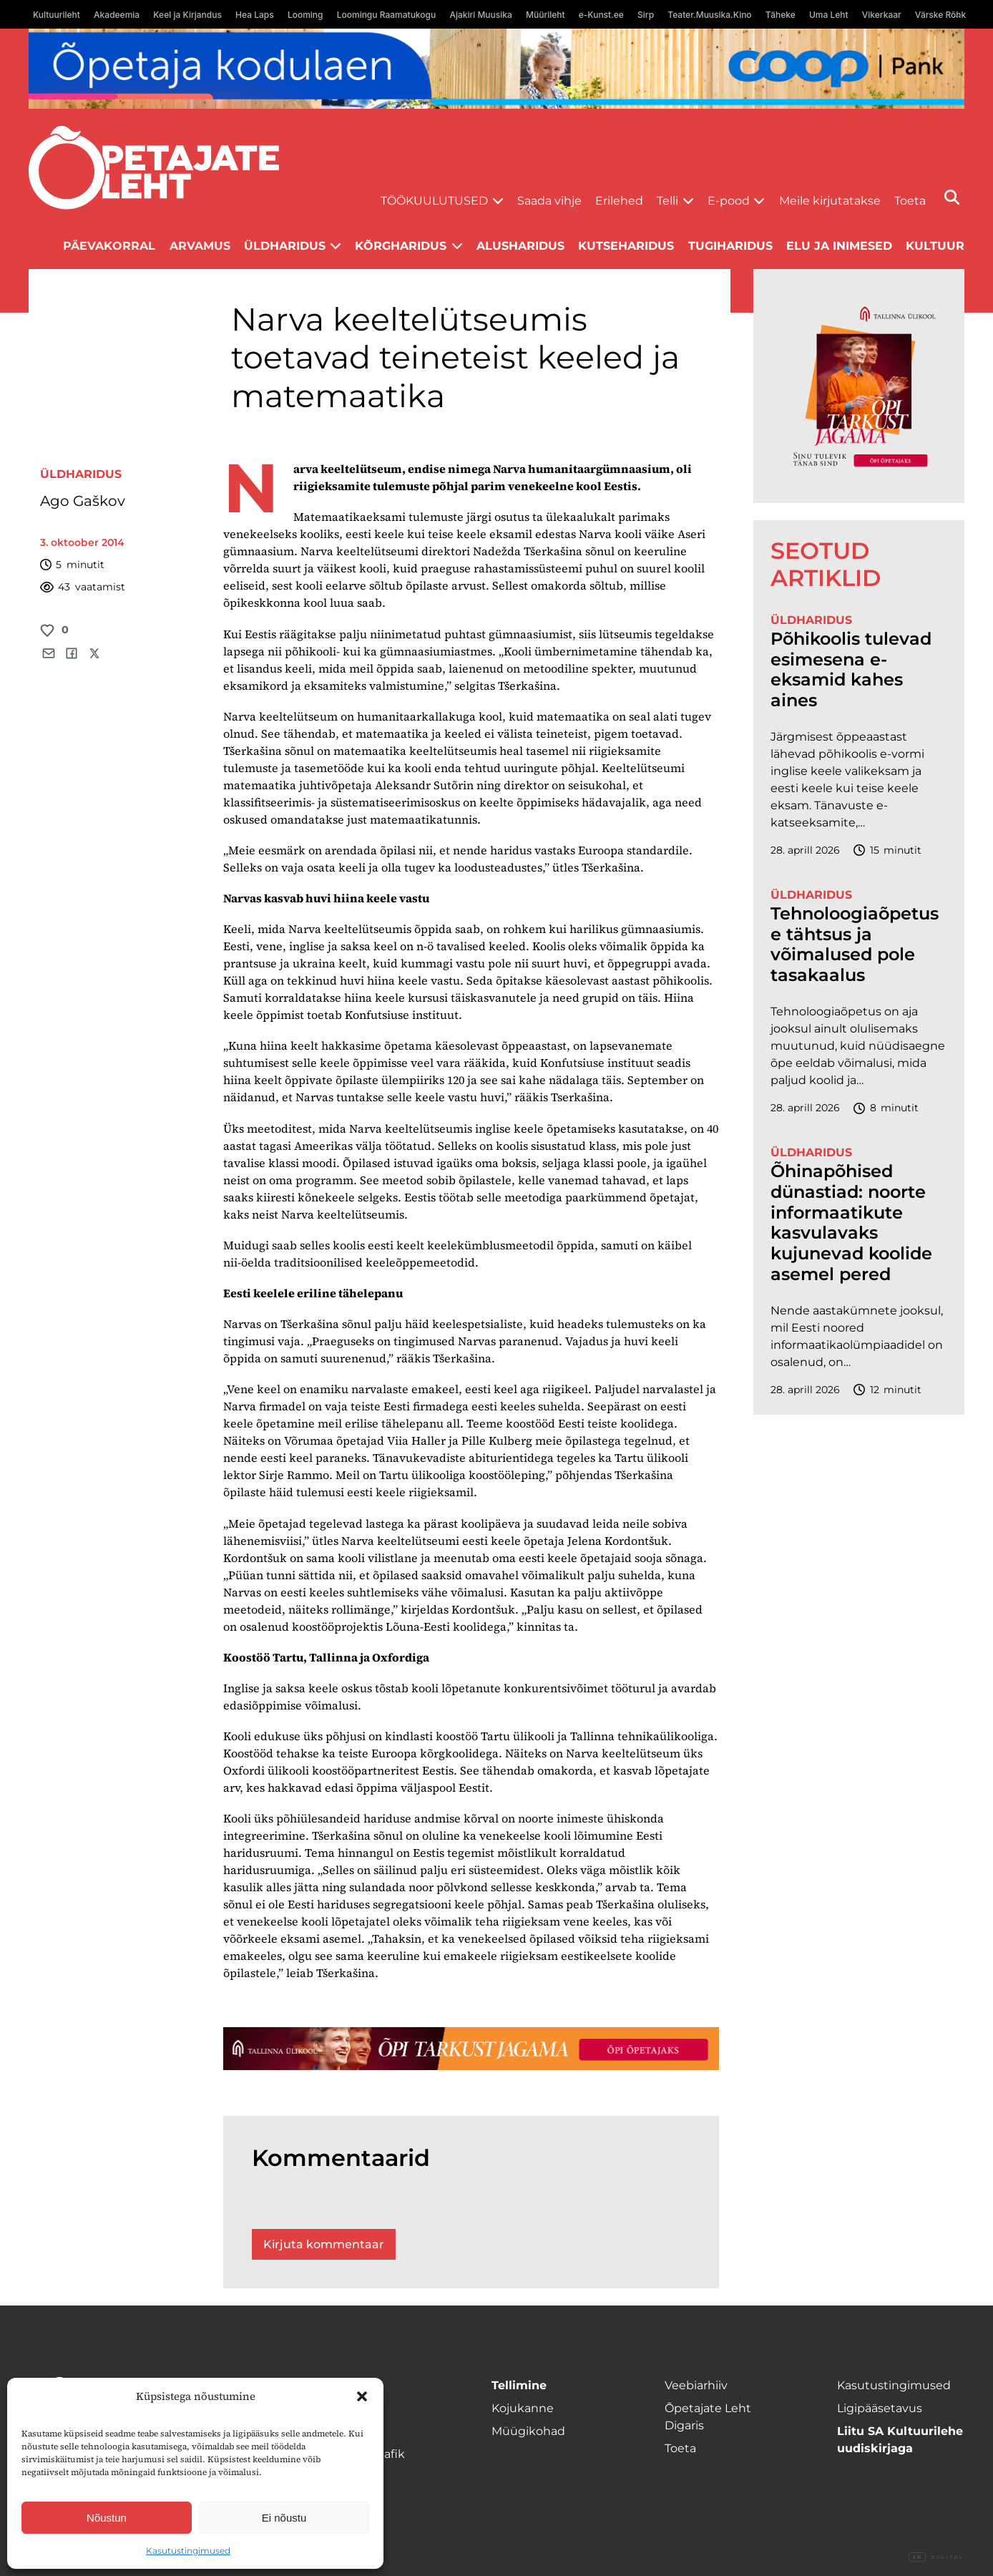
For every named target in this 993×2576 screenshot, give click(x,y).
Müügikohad (528, 2431)
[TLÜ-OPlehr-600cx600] (859, 386)
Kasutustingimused (188, 2550)
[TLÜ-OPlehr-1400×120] (471, 2048)
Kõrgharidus (400, 246)
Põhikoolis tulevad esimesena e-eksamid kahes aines (851, 670)
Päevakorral (109, 246)
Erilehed (619, 201)
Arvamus (200, 246)
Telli (667, 201)
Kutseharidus (626, 246)
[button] (362, 2396)
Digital (936, 2557)
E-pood (729, 201)
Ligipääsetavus (879, 2408)
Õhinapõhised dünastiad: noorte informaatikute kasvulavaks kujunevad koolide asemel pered (851, 1222)
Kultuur (935, 246)
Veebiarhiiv (696, 2385)
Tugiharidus (730, 246)
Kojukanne (522, 2408)
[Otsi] (951, 197)
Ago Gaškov (82, 500)
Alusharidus (520, 246)
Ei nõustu (284, 2518)
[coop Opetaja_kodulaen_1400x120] (496, 69)
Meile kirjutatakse (830, 201)
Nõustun (107, 2518)
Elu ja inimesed (839, 246)
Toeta (910, 201)
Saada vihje (549, 201)
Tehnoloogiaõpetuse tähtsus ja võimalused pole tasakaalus (855, 944)
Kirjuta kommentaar (323, 2244)
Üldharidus (285, 246)
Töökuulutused (434, 201)
